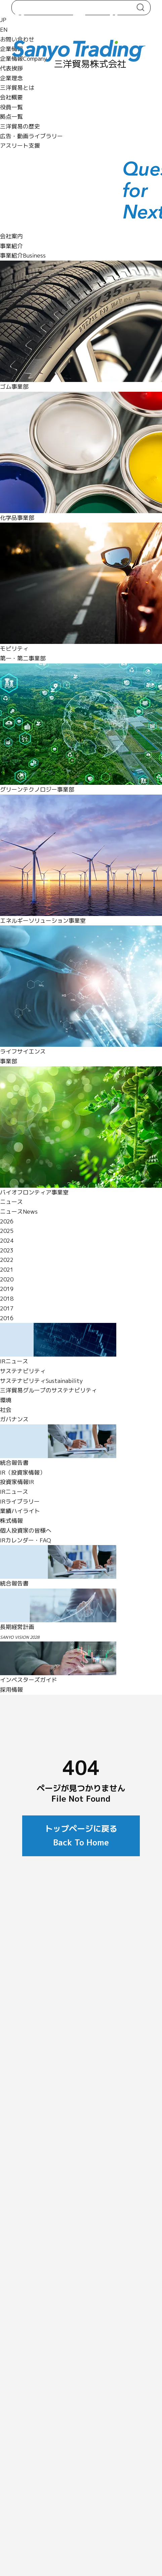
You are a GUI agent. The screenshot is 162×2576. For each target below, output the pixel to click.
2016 (6, 1318)
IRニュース (14, 1492)
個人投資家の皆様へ (25, 1530)
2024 (6, 1240)
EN (3, 29)
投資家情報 (17, 1482)
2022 (6, 1260)
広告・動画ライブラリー (31, 136)
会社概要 (11, 97)
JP (3, 20)
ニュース (11, 1202)
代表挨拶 (11, 68)
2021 (6, 1269)
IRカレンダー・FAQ (25, 1540)
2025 (6, 1231)
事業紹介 (11, 246)
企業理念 (11, 78)
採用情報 (11, 1689)
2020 (6, 1279)
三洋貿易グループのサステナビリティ (48, 1390)
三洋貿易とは (17, 87)
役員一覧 (11, 107)
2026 (6, 1221)
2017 (6, 1308)
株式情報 (11, 1520)
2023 (6, 1250)
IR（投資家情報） (22, 1472)
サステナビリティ (23, 1371)
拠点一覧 (11, 116)
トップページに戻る (81, 1835)
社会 (5, 1410)
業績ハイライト (20, 1511)
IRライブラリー (20, 1501)
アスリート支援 (20, 145)
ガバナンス (14, 1419)
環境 (5, 1400)
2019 (6, 1289)
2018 (6, 1298)
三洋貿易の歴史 (20, 126)
